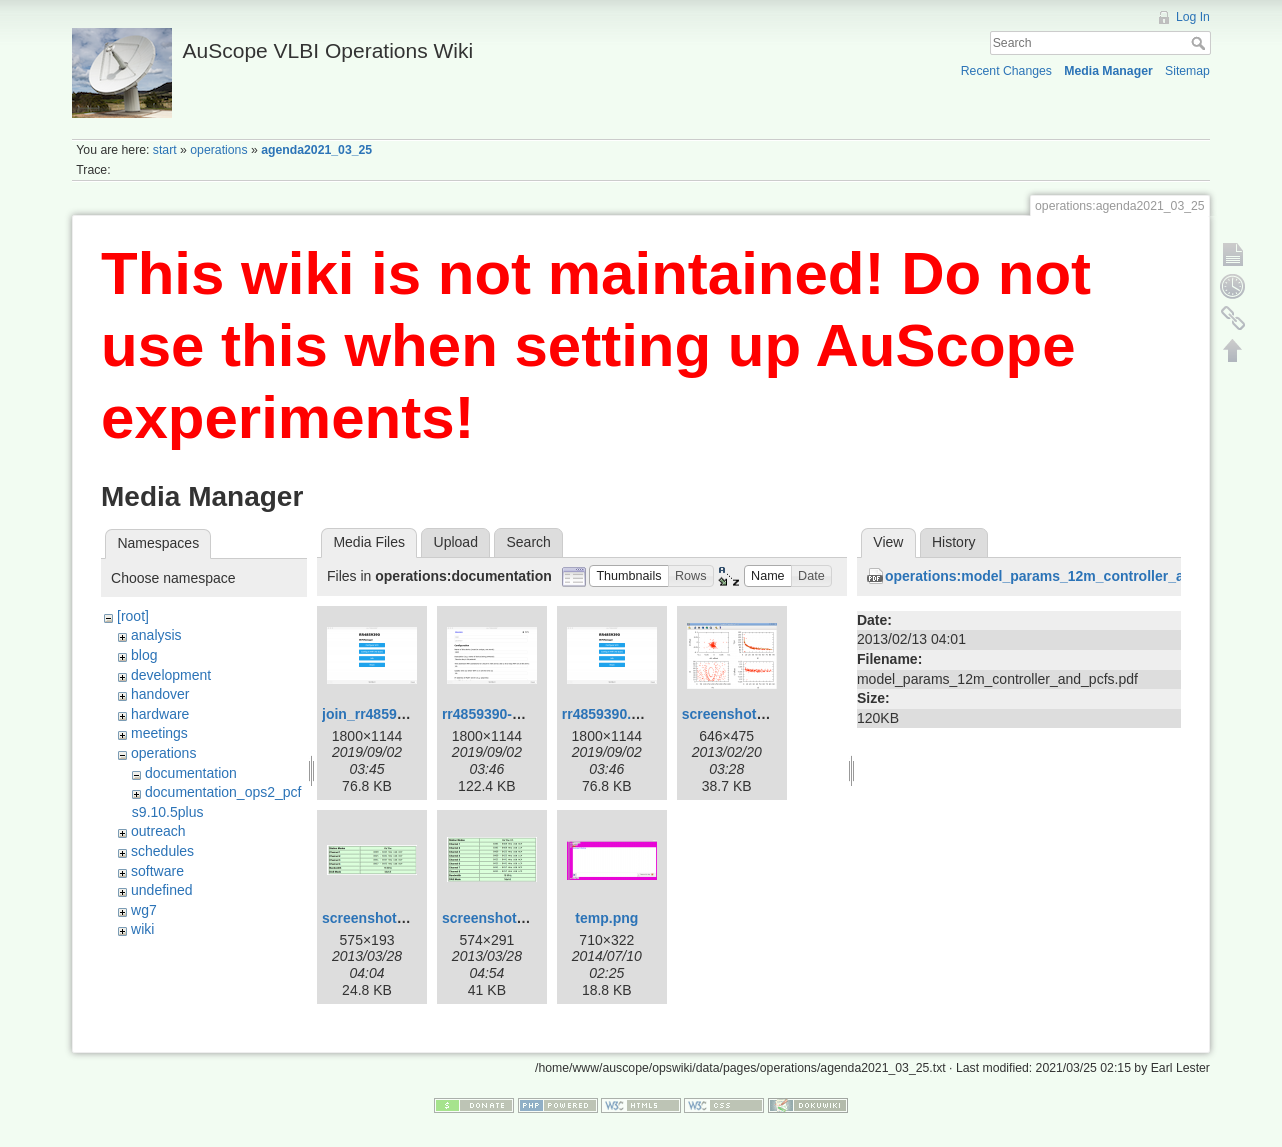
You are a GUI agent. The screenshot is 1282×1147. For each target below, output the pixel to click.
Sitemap (1187, 71)
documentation (191, 773)
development (171, 675)
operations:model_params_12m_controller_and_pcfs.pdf (1074, 576)
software (157, 871)
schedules (162, 851)
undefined (162, 890)
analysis (156, 635)
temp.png (606, 918)
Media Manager (1108, 71)
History (954, 542)
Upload (456, 542)
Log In (1193, 17)
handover (160, 694)
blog (144, 655)
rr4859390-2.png (495, 714)
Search (1200, 43)
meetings (159, 733)
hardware (160, 714)
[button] (629, 576)
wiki (142, 929)
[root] (133, 616)
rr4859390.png (609, 714)
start (165, 150)
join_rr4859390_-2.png (396, 714)
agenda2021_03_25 (316, 150)
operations (218, 150)
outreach (158, 831)
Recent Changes (1006, 71)
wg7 (144, 910)
